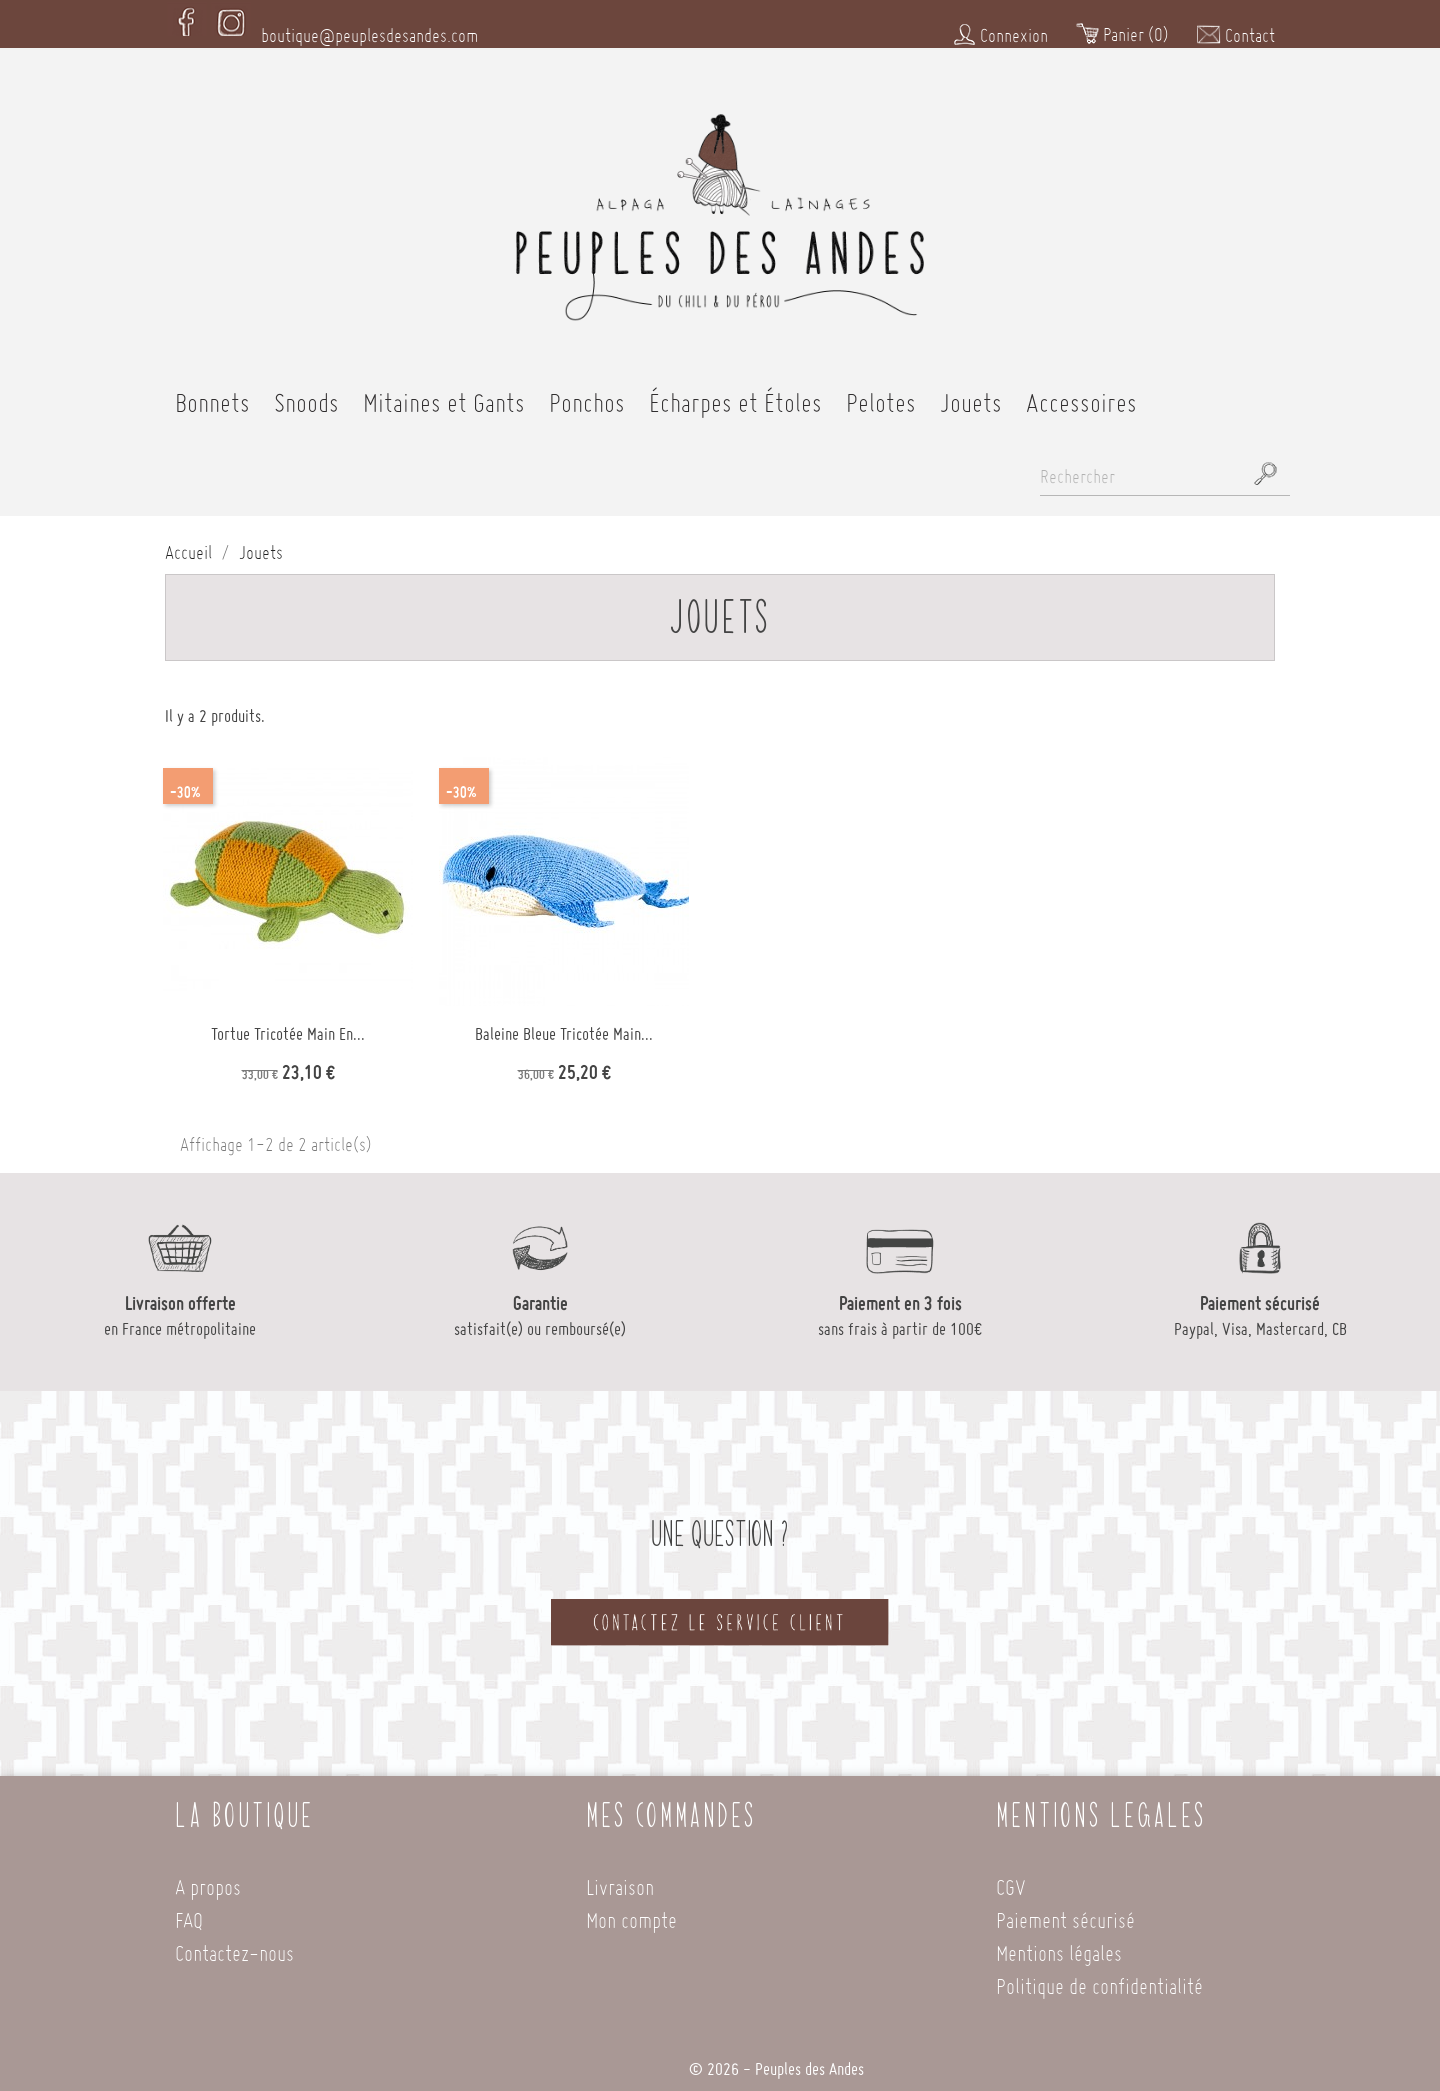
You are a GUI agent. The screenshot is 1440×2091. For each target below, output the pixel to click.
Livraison (620, 1878)
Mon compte (631, 1911)
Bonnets (212, 394)
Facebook (187, 19)
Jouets (971, 394)
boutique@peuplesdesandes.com (369, 28)
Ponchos (587, 394)
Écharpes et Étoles (735, 394)
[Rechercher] (1165, 470)
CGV (1011, 1878)
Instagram (231, 19)
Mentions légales (1059, 1944)
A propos (208, 1878)
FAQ (189, 1911)
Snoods (306, 394)
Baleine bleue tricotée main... (564, 1027)
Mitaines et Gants (444, 394)
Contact (1235, 27)
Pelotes (881, 394)
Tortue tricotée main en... (288, 1027)
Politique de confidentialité (1099, 1977)
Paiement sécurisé (1065, 1911)
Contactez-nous (234, 1944)
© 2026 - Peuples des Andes (776, 2062)
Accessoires (1081, 394)
